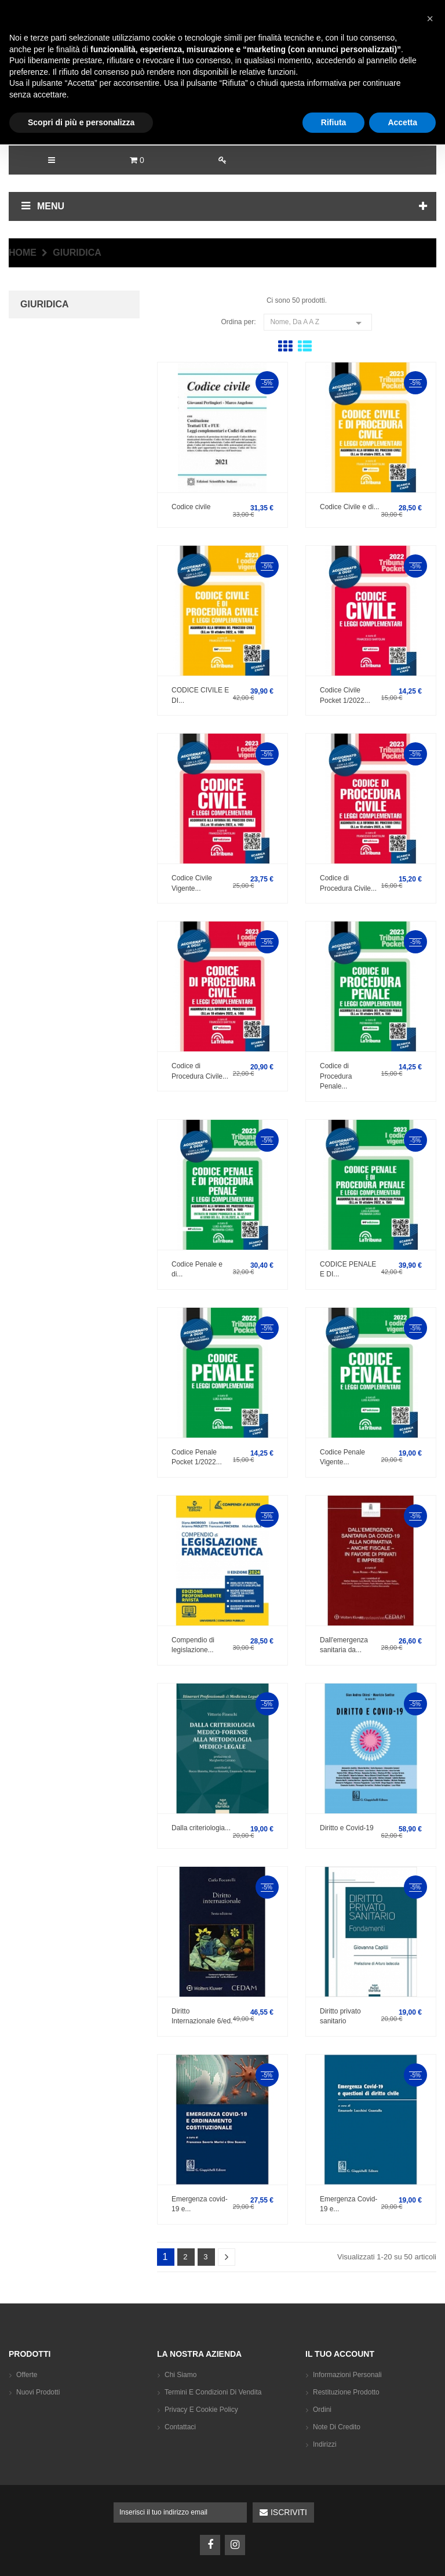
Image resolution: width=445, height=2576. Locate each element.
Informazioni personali (347, 2375)
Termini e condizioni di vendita (213, 2392)
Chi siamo (180, 2375)
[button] (430, 2450)
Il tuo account (339, 2354)
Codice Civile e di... (350, 507)
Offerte (26, 2375)
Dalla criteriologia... (201, 1828)
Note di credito (336, 2427)
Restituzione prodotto (346, 2392)
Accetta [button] (402, 2553)
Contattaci (180, 2427)
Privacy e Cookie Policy (201, 2410)
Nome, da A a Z (318, 322)
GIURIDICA (44, 304)
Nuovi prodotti (38, 2392)
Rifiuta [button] (333, 2553)
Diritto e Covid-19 (347, 1828)
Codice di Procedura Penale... (336, 1076)
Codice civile (191, 507)
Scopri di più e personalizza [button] (81, 2553)
